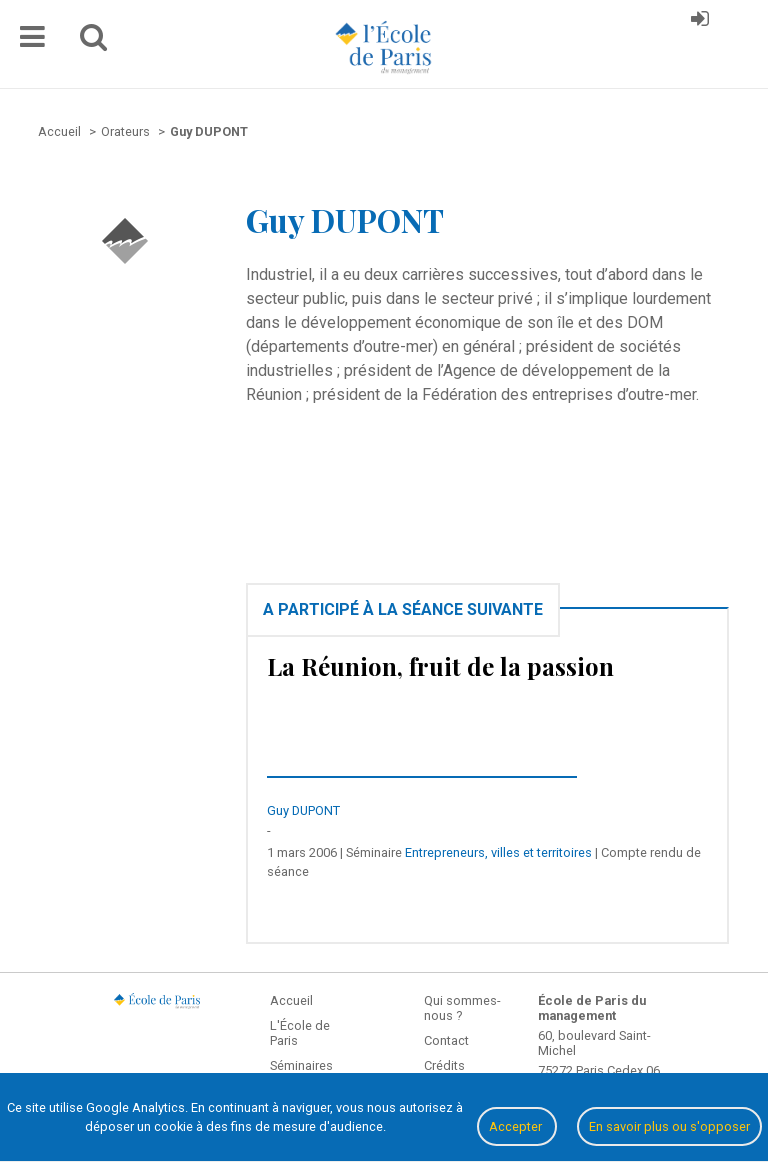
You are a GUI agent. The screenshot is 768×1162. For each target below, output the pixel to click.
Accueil (291, 1000)
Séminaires (301, 1065)
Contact (446, 1040)
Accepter (517, 1126)
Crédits (444, 1065)
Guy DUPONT (303, 810)
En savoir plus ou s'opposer (669, 1126)
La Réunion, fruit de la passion (440, 666)
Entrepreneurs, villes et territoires (498, 852)
